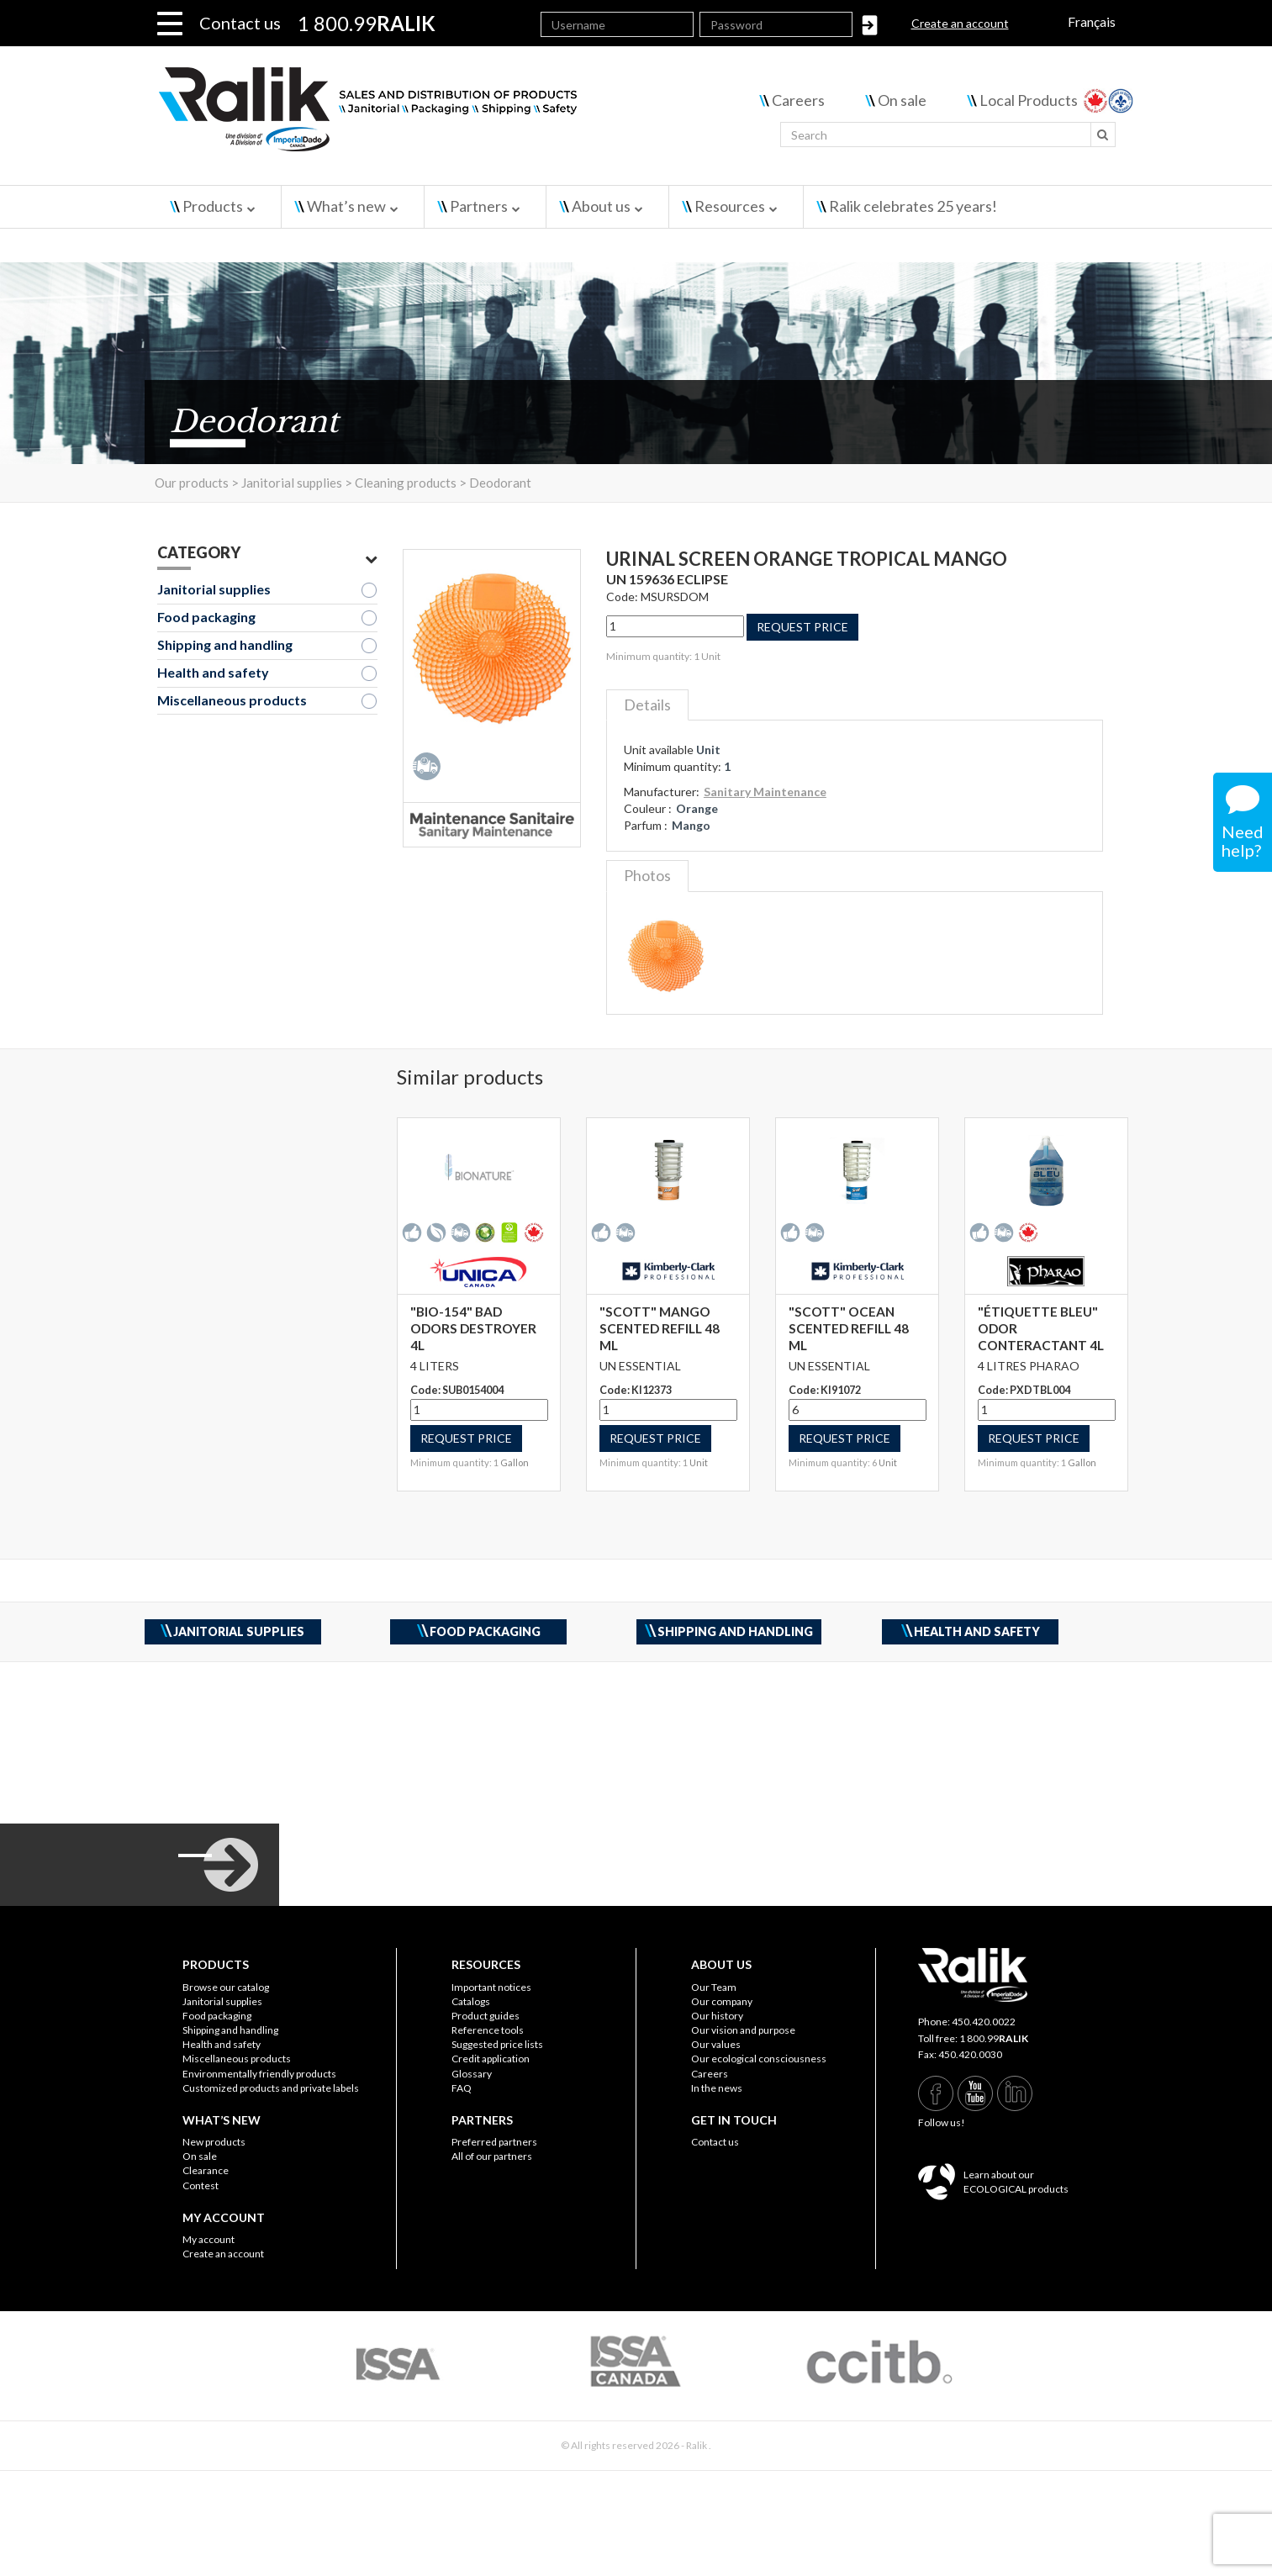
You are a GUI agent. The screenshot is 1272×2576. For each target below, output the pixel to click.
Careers (798, 100)
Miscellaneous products (232, 700)
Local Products (1028, 100)
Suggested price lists (497, 2044)
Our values (716, 2044)
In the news (716, 2088)
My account (208, 2239)
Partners (479, 206)
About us (601, 206)
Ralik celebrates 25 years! (913, 206)
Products (212, 206)
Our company (721, 2001)
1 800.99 (993, 2038)
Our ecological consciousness (758, 2058)
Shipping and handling (225, 644)
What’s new (346, 206)
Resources (729, 206)
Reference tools (487, 2030)
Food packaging (206, 617)
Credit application (490, 2058)
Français (1092, 21)
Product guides (485, 2015)
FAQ (461, 2088)
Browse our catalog (225, 1987)
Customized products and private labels (270, 2088)
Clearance (205, 2170)
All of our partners (491, 2156)
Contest (200, 2185)
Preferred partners (494, 2141)
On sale (902, 100)
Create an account (960, 23)
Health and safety (213, 672)
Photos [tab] (647, 875)
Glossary (471, 2073)
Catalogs (470, 2001)
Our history (717, 2015)
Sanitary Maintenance (765, 791)
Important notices (491, 1987)
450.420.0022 (984, 2021)
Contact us (240, 23)
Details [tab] (647, 704)
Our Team (713, 1987)
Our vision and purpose (743, 2030)
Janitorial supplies (214, 589)
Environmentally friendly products (259, 2073)
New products (213, 2141)
